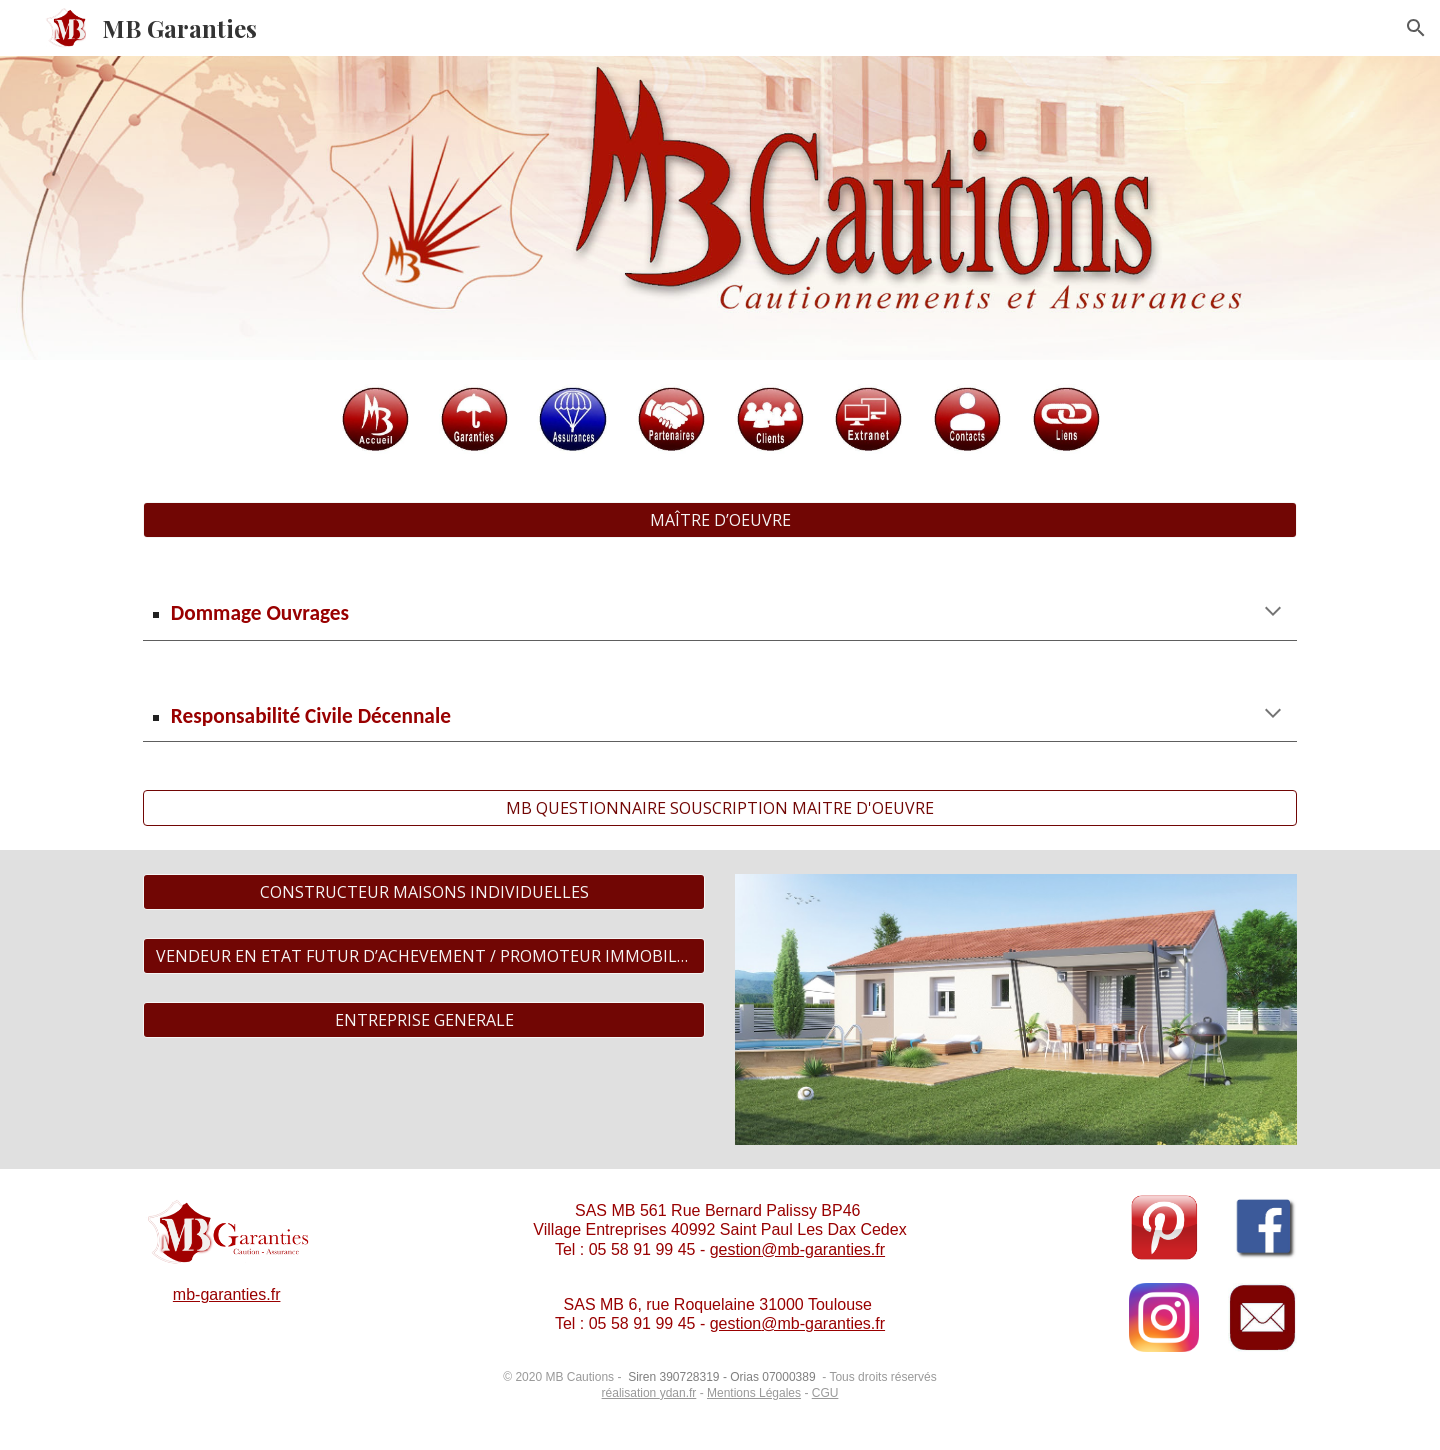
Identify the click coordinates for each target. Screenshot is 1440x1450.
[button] (1416, 28)
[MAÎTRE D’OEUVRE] (720, 520)
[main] (720, 613)
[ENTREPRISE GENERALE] (424, 1020)
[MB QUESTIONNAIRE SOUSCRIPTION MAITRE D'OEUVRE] (720, 808)
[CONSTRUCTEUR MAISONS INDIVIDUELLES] (424, 892)
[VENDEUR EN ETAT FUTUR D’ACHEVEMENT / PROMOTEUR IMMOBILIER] (424, 956)
